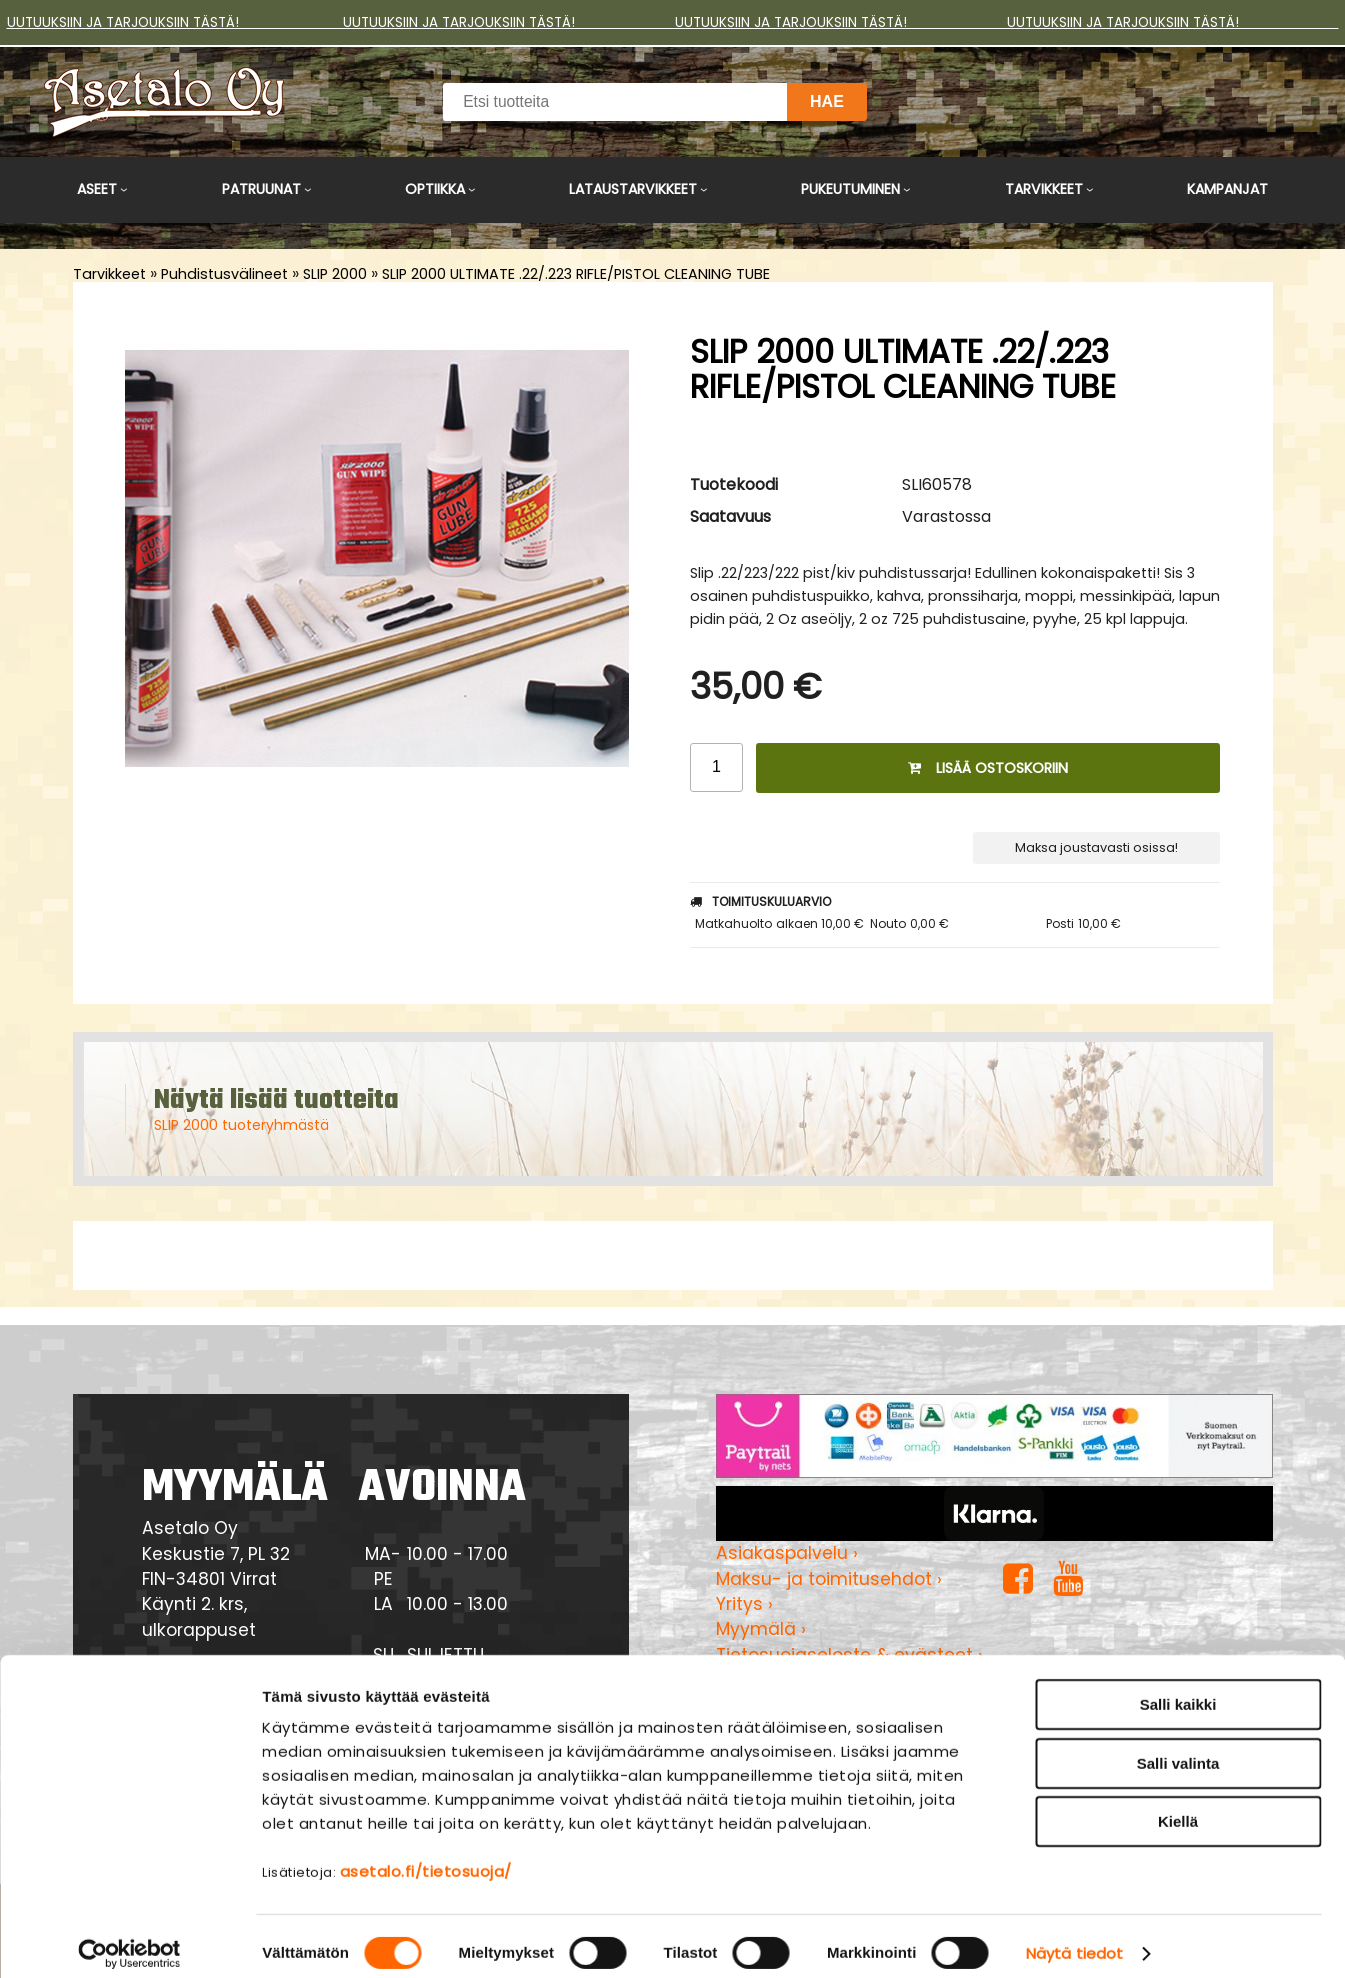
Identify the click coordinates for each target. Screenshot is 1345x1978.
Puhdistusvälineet (224, 274)
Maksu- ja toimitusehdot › (829, 1579)
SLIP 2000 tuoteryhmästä (241, 1125)
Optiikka (435, 189)
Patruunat (261, 189)
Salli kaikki (1178, 1689)
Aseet (97, 189)
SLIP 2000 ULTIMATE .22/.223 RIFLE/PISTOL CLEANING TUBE (576, 274)
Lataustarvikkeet (633, 189)
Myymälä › (761, 1629)
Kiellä (1178, 1806)
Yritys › (744, 1604)
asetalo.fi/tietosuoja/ (426, 1856)
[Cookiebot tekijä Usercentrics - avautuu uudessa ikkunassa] (129, 1939)
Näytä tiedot (1074, 1938)
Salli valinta (1178, 1748)
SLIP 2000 (335, 274)
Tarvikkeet (1044, 189)
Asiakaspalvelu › (787, 1553)
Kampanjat (1227, 189)
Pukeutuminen (850, 189)
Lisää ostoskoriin (988, 768)
